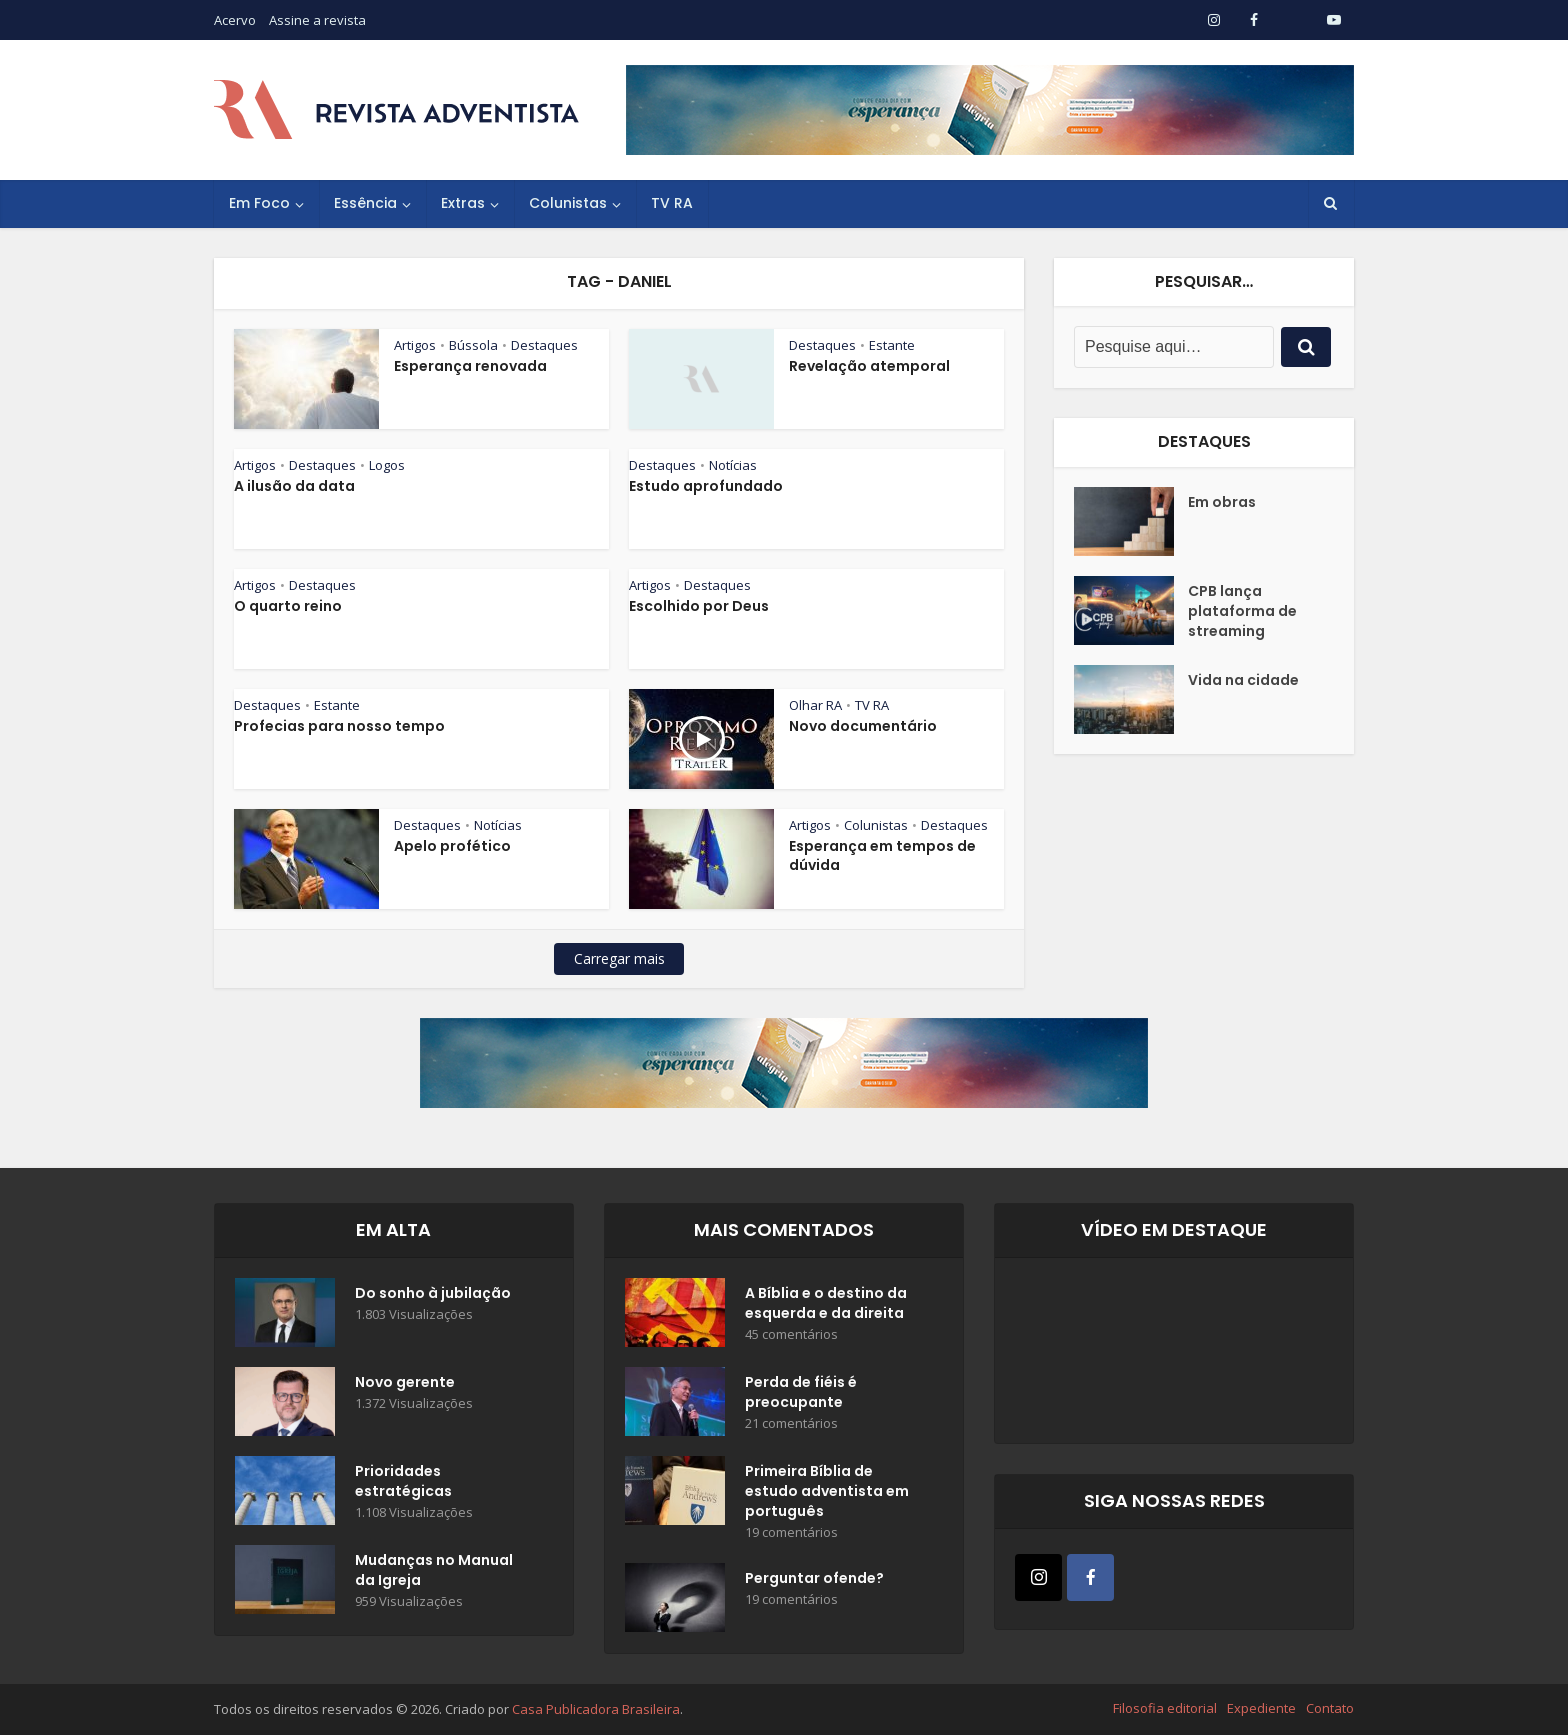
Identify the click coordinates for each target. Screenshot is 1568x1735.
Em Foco (259, 203)
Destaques (544, 345)
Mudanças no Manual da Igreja (434, 1570)
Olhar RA (815, 705)
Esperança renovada (470, 366)
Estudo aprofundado (706, 486)
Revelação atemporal (869, 366)
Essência (365, 203)
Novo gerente (405, 1382)
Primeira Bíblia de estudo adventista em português (827, 1491)
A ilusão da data (294, 486)
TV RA (672, 203)
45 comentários (791, 1334)
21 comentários (791, 1423)
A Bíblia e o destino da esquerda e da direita (826, 1303)
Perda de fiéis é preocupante (801, 1392)
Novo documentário (863, 726)
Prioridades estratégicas (403, 1481)
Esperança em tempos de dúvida (882, 855)
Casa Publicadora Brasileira (596, 1709)
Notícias (733, 465)
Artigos (415, 345)
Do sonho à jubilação (433, 1293)
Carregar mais (619, 958)
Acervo (235, 20)
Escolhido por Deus (699, 606)
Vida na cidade (1243, 680)
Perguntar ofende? (814, 1578)
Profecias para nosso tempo (339, 726)
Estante (892, 345)
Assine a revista (317, 20)
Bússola (473, 345)
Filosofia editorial (1165, 1708)
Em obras (1222, 502)
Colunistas (568, 203)
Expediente (1261, 1708)
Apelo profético (452, 846)
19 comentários (791, 1532)
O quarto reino (288, 606)
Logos (387, 465)
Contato (1330, 1708)
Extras (463, 203)
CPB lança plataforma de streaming (1242, 611)
